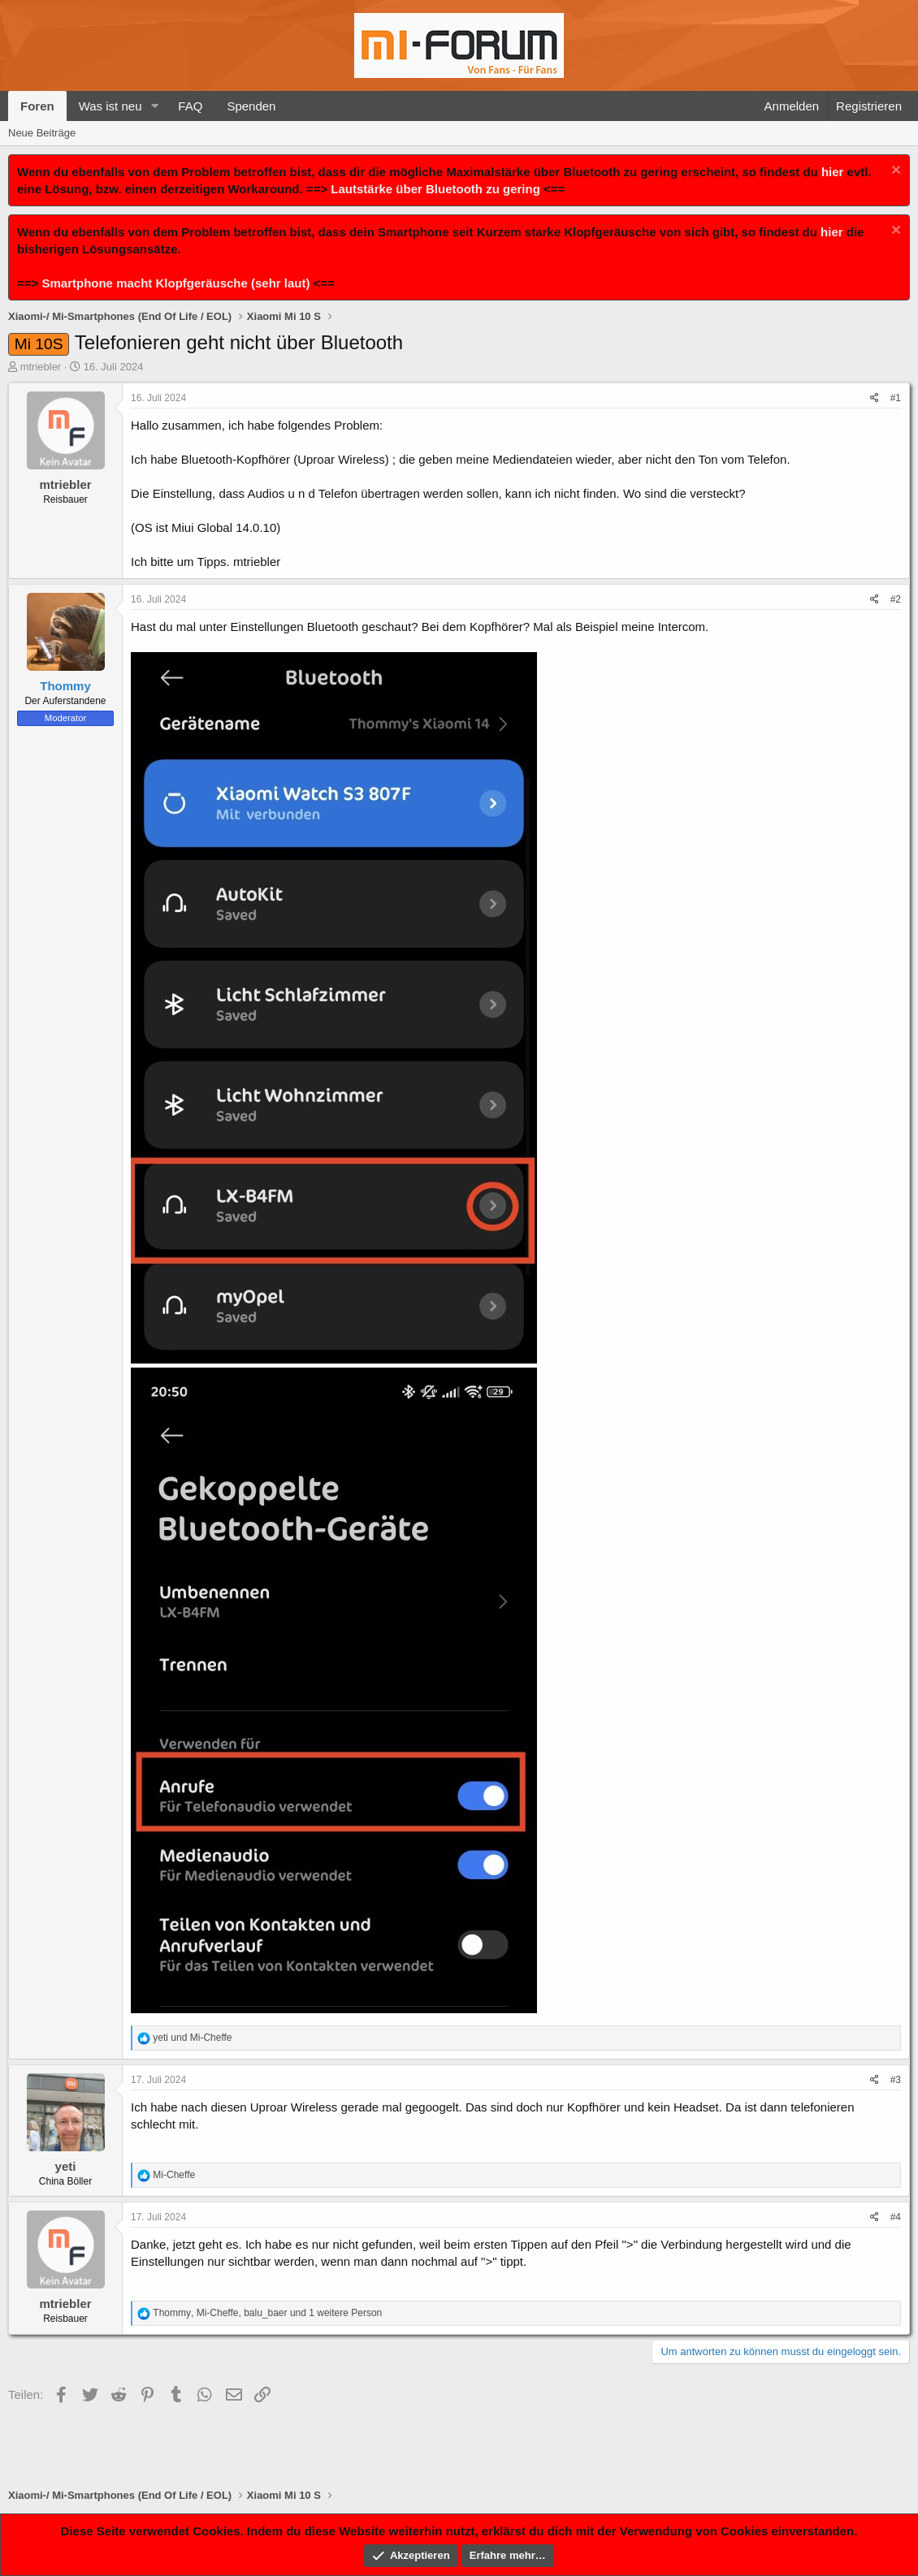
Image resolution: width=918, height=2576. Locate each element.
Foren (37, 106)
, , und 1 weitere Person (267, 2313)
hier (832, 172)
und (192, 2037)
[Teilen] (874, 398)
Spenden (251, 106)
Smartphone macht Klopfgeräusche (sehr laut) (175, 283)
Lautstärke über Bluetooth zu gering (435, 189)
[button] (154, 106)
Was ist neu (110, 106)
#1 (895, 398)
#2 (895, 599)
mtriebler (41, 367)
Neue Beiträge (42, 133)
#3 (895, 2079)
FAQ (190, 106)
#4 (895, 2217)
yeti (65, 2166)
